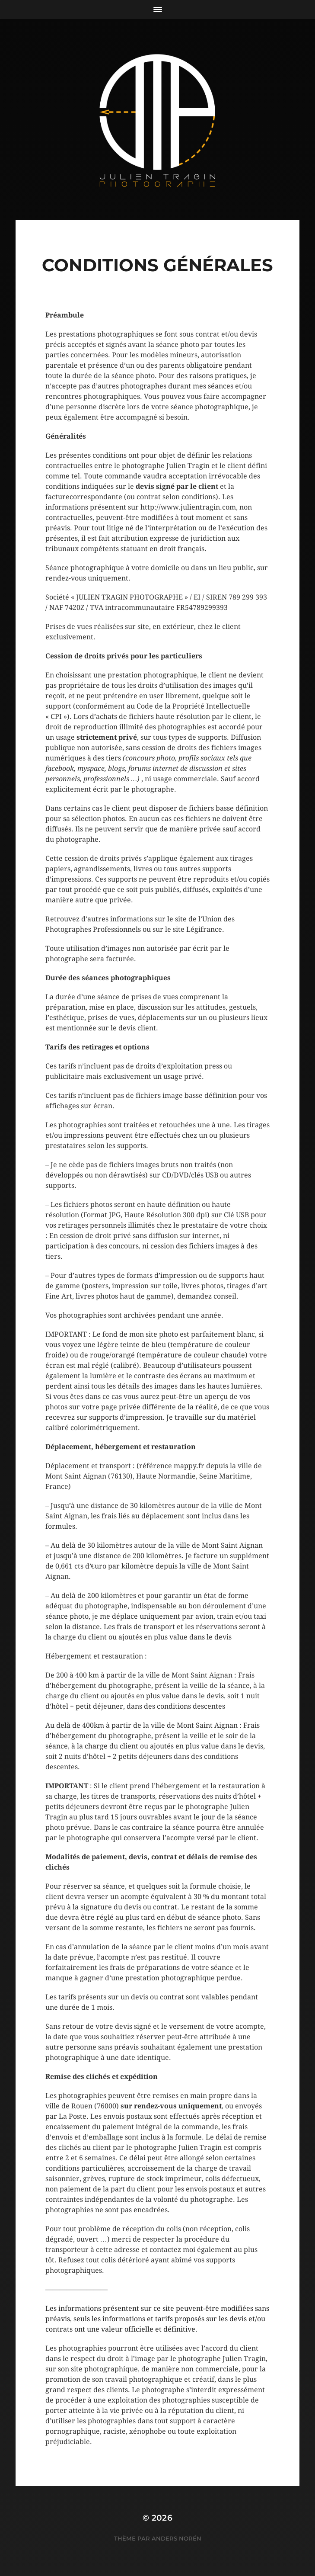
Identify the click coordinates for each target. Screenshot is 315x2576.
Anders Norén (176, 2538)
